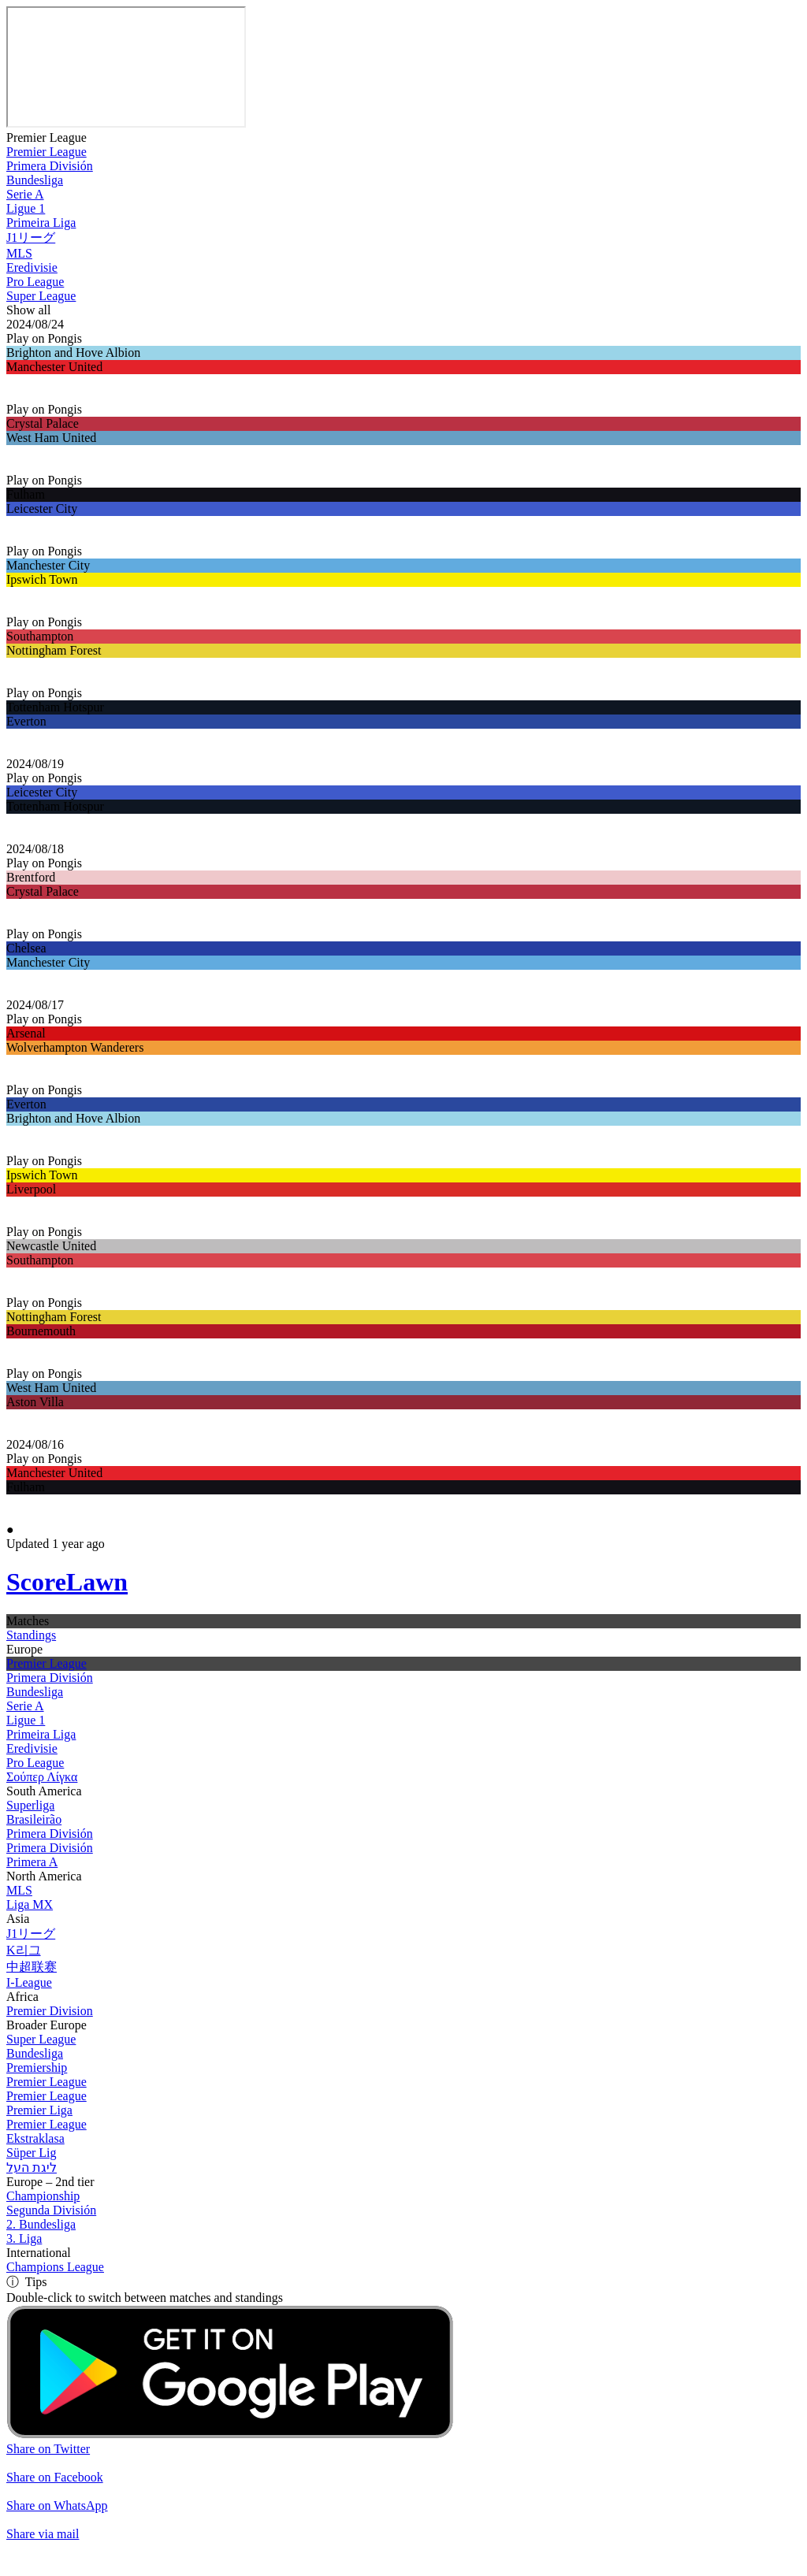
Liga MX (29, 1904)
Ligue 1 (25, 208)
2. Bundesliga (41, 2224)
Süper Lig (31, 2152)
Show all (28, 310)
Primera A (32, 1862)
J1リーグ (30, 237)
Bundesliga (34, 180)
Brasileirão (33, 1819)
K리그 (23, 1950)
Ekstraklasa (35, 2138)
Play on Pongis (44, 338)
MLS (19, 253)
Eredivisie (32, 267)
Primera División (49, 166)
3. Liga (24, 2238)
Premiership (36, 2067)
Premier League (46, 137)
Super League (41, 296)
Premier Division (49, 2010)
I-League (29, 1982)
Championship (43, 2196)
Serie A (25, 194)
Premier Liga (39, 2110)
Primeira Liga (41, 222)
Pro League (35, 281)
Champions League (55, 2266)
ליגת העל (31, 2167)
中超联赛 (31, 1966)
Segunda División (51, 2210)
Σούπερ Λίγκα (41, 1777)
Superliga (30, 1805)
